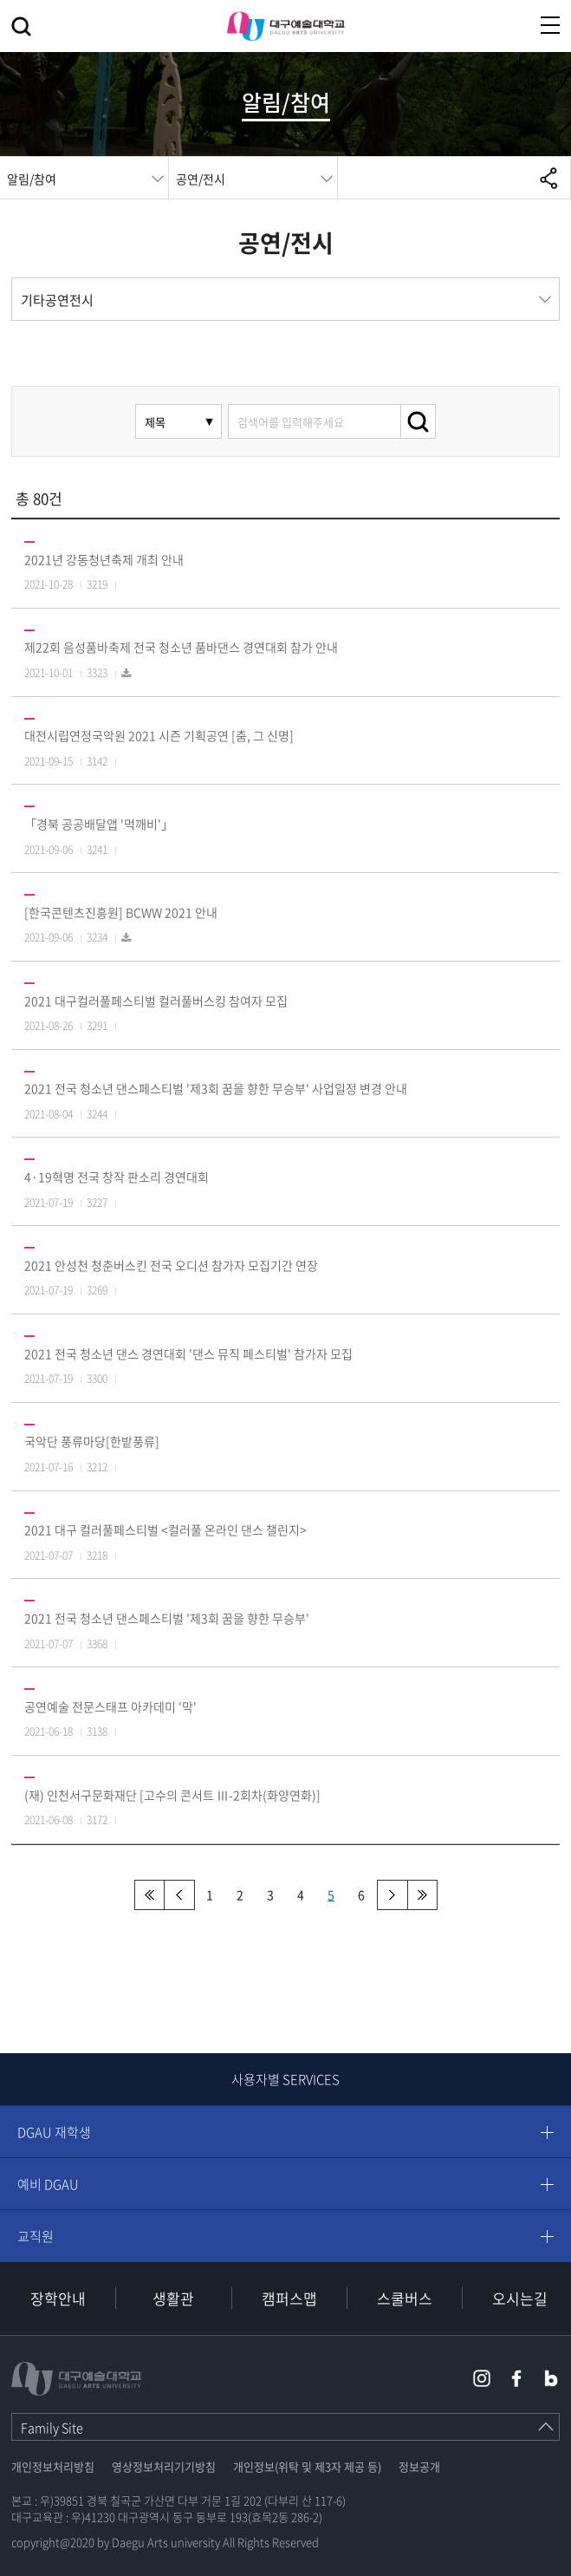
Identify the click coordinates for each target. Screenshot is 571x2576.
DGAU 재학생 (54, 2132)
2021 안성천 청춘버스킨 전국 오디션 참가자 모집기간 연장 (171, 1265)
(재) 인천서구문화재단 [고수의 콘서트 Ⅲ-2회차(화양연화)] (172, 1794)
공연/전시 (200, 178)
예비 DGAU (48, 2184)
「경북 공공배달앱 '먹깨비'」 (98, 823)
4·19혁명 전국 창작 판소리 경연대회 (116, 1176)
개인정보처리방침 (52, 2466)
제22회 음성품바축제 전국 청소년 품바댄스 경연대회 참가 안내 (181, 646)
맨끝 (422, 1895)
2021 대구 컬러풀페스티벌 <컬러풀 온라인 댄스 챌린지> (165, 1529)
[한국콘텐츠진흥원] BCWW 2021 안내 (120, 912)
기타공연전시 (57, 300)
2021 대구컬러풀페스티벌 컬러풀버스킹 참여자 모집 (156, 1000)
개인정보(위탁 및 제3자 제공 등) (307, 2466)
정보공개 (419, 2466)
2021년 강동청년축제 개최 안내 (104, 559)
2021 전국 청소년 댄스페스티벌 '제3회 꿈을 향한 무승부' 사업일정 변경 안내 (215, 1088)
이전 (180, 1895)
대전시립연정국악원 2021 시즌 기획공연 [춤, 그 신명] (159, 735)
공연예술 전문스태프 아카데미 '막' (110, 1706)
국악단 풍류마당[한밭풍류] (91, 1441)
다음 (392, 1895)
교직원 (35, 2236)
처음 (149, 1895)
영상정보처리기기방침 (164, 2466)
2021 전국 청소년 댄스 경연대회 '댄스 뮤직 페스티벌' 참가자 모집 (188, 1353)
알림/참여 (31, 178)
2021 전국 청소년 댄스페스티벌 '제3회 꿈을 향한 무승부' (166, 1618)
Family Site (52, 2427)
